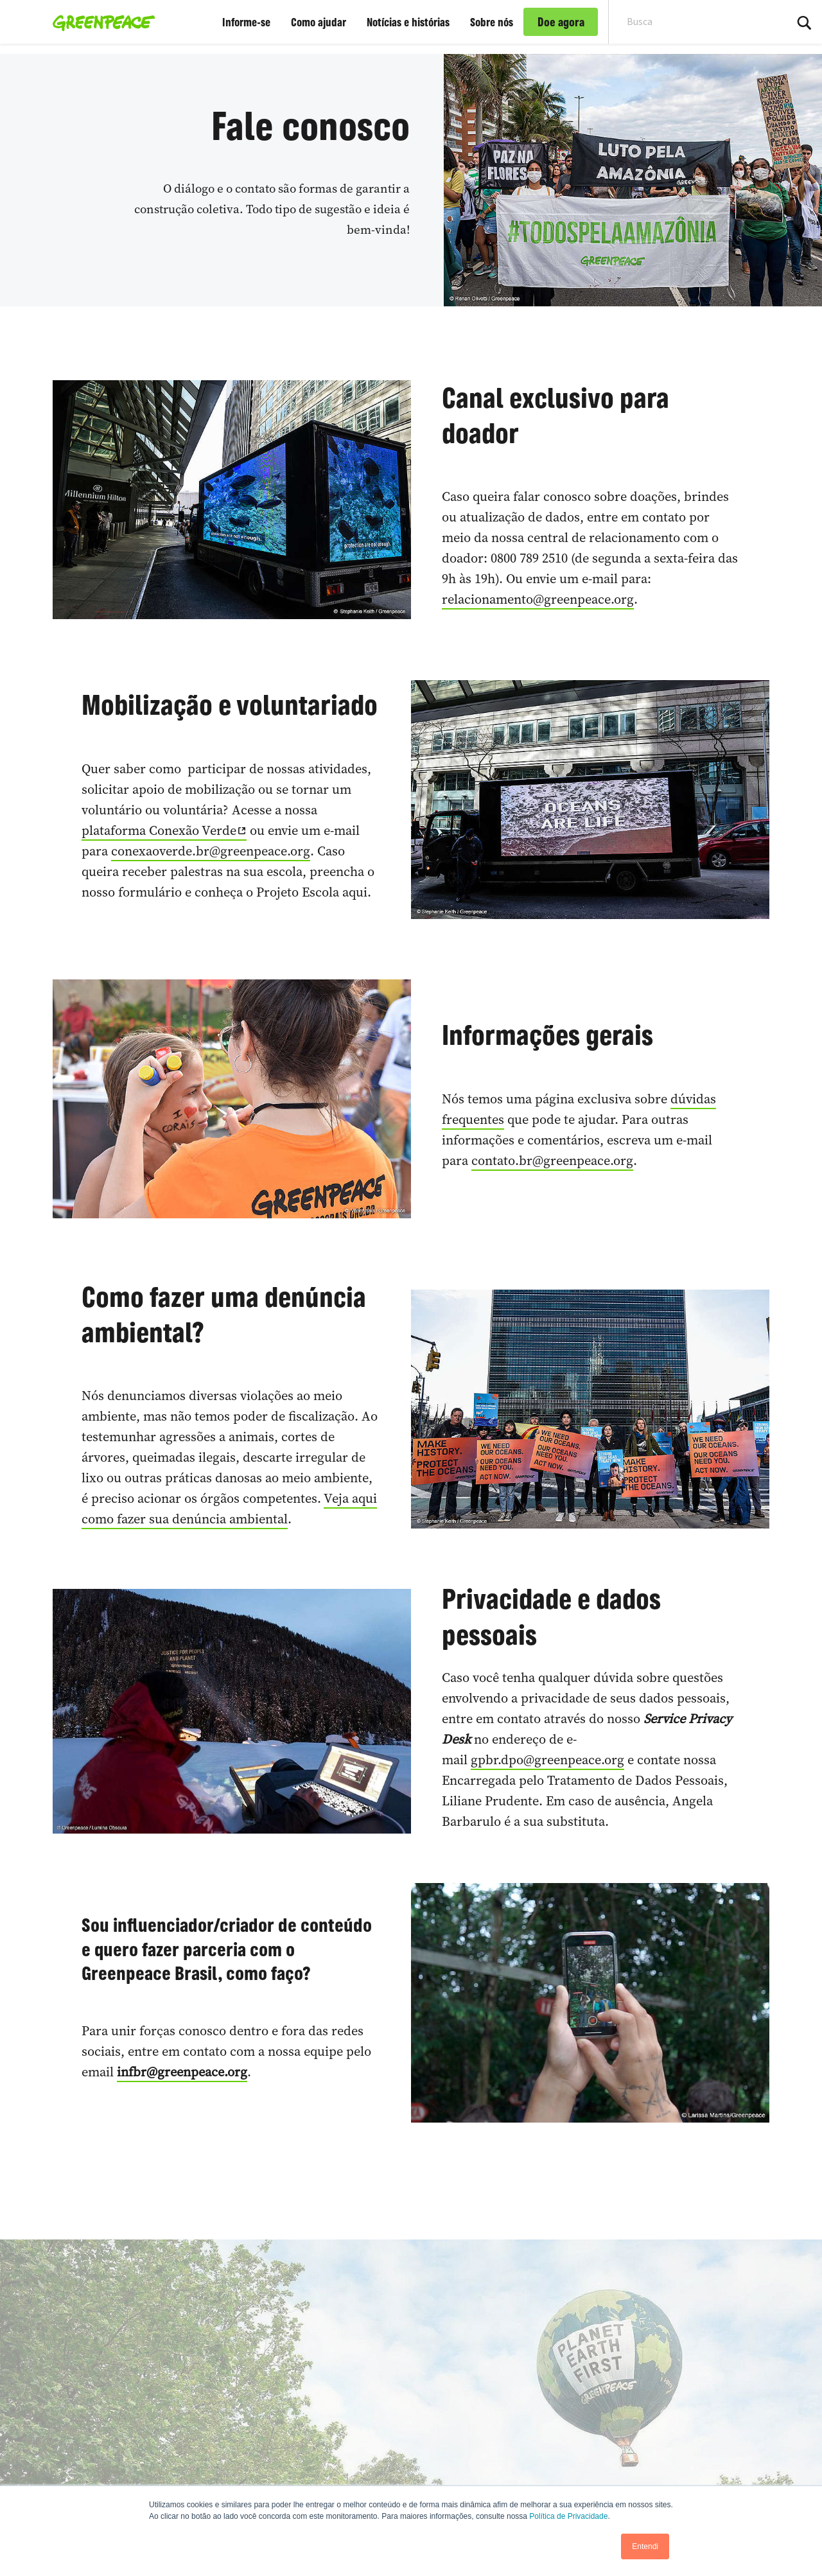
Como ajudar (318, 22)
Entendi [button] (645, 2546)
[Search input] (689, 22)
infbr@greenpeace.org (182, 2072)
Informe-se (246, 22)
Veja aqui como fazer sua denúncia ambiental (229, 1508)
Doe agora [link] (561, 21)
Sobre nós (491, 22)
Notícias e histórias (408, 22)
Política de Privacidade (568, 2516)
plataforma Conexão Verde (159, 830)
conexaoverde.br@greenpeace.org (210, 851)
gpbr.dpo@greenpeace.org (547, 1760)
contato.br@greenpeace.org (552, 1161)
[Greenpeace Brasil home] (100, 22)
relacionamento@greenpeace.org (538, 599)
